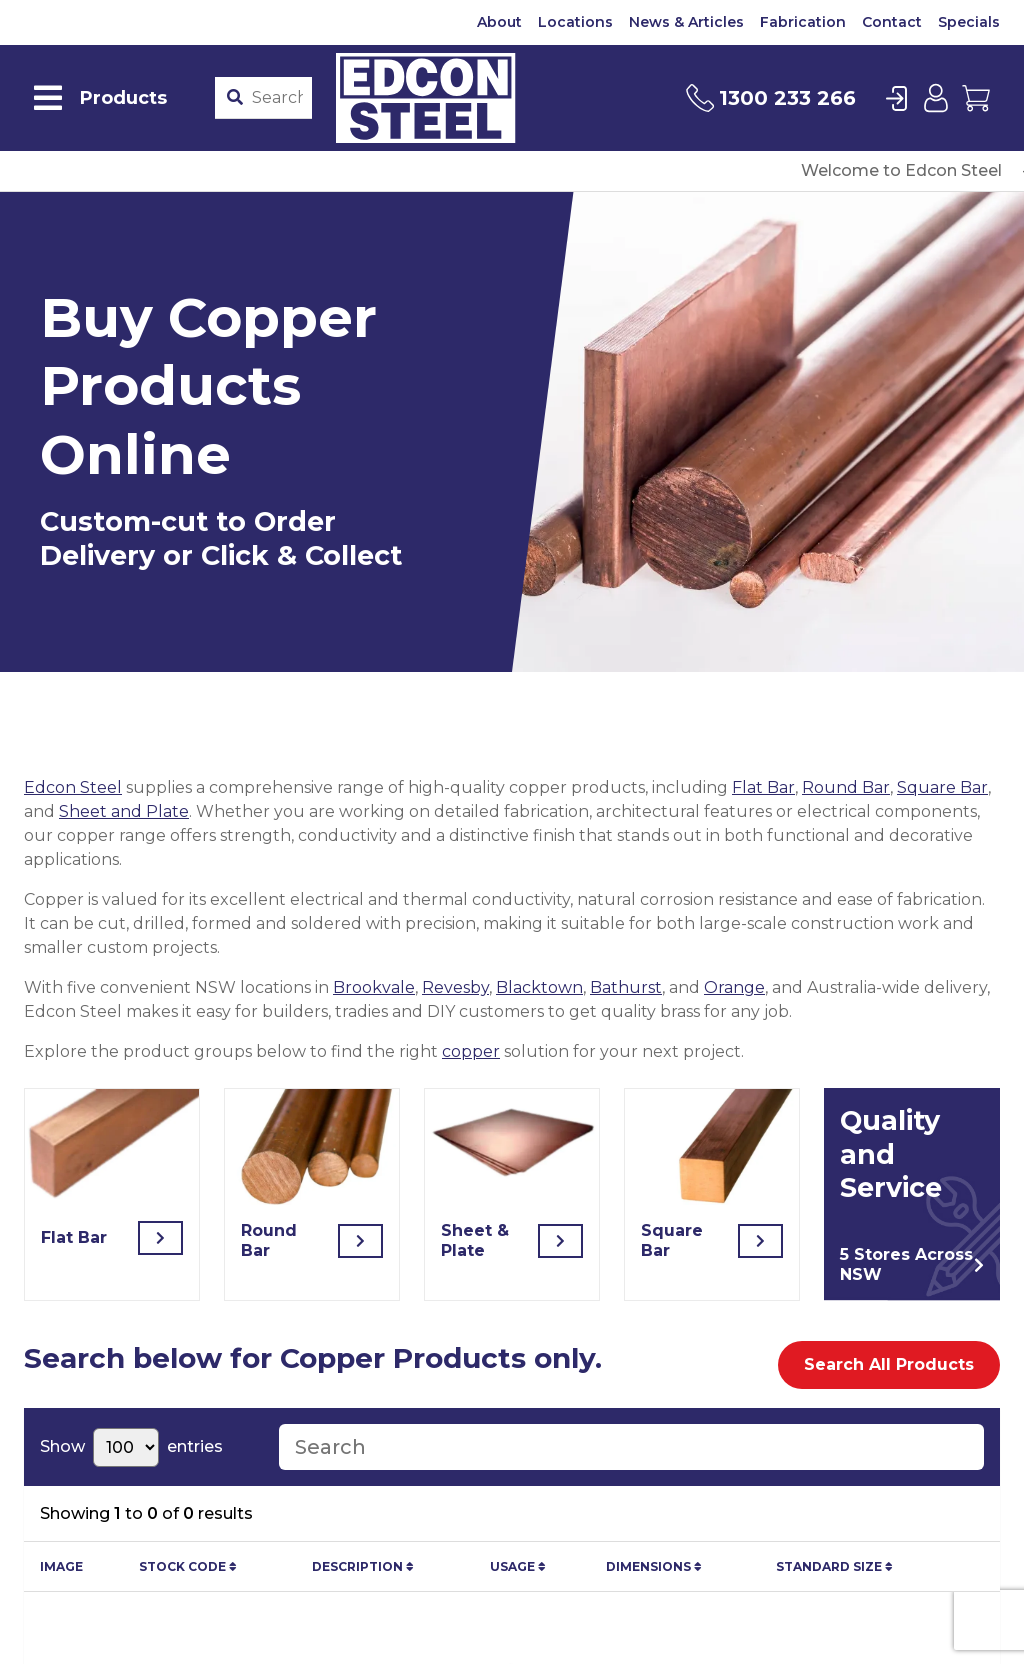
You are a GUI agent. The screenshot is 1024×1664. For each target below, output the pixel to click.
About (499, 22)
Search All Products (889, 1364)
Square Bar (942, 787)
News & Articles (686, 22)
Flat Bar (763, 787)
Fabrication (803, 22)
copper (471, 1051)
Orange (734, 987)
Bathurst (626, 987)
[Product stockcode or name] (277, 98)
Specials (969, 22)
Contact (892, 22)
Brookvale (374, 987)
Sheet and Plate (124, 811)
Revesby (455, 987)
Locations (575, 22)
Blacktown (539, 987)
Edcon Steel (73, 787)
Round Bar (846, 787)
